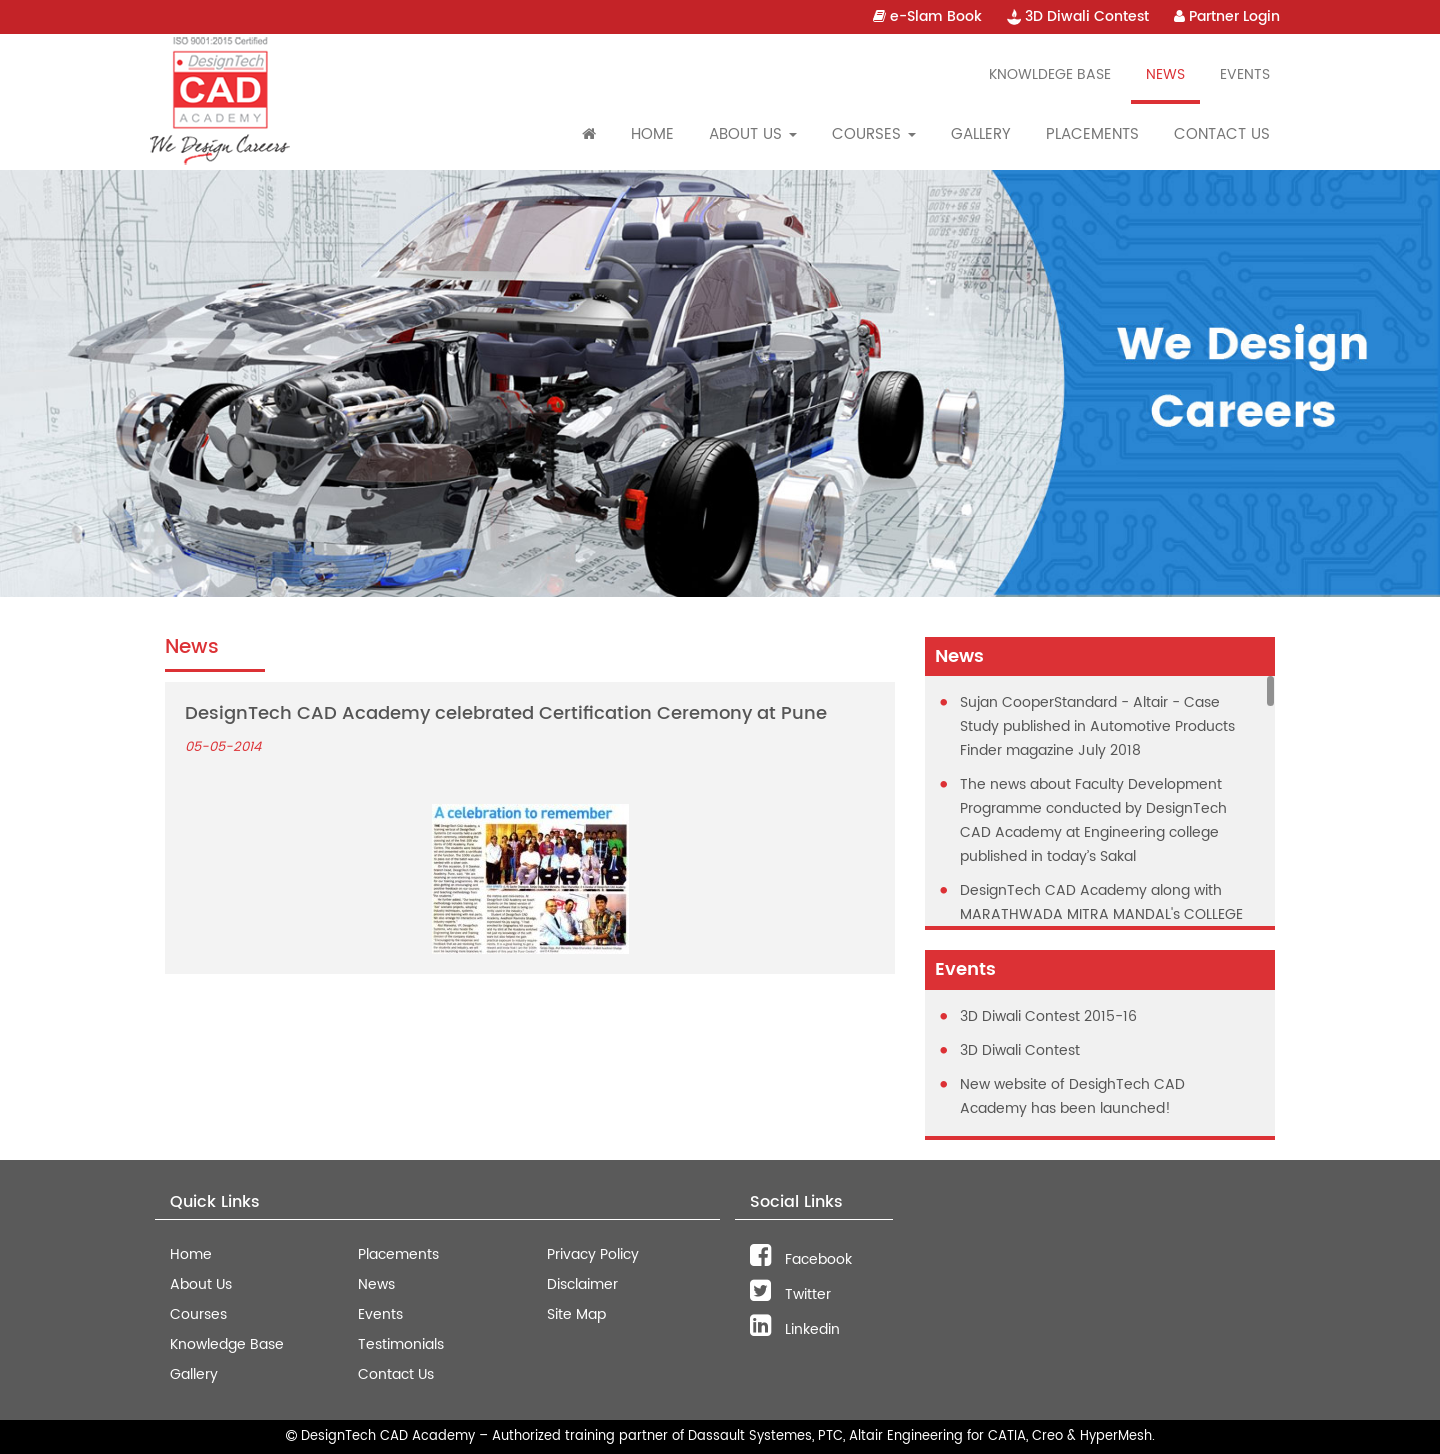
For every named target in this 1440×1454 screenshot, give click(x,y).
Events (1245, 74)
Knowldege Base (1050, 74)
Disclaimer (582, 1284)
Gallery (981, 134)
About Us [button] (753, 134)
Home (652, 134)
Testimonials (401, 1344)
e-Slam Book (927, 16)
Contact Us (1222, 134)
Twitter (790, 1294)
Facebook (801, 1259)
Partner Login (1227, 16)
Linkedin (795, 1329)
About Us (201, 1284)
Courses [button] (874, 134)
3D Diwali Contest (1078, 16)
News (1165, 74)
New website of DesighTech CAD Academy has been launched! (1072, 1096)
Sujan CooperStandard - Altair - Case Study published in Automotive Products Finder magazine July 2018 (1097, 726)
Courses (198, 1314)
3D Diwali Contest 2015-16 (1048, 1016)
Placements (1092, 134)
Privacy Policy (593, 1254)
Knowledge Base (227, 1344)
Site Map (576, 1314)
